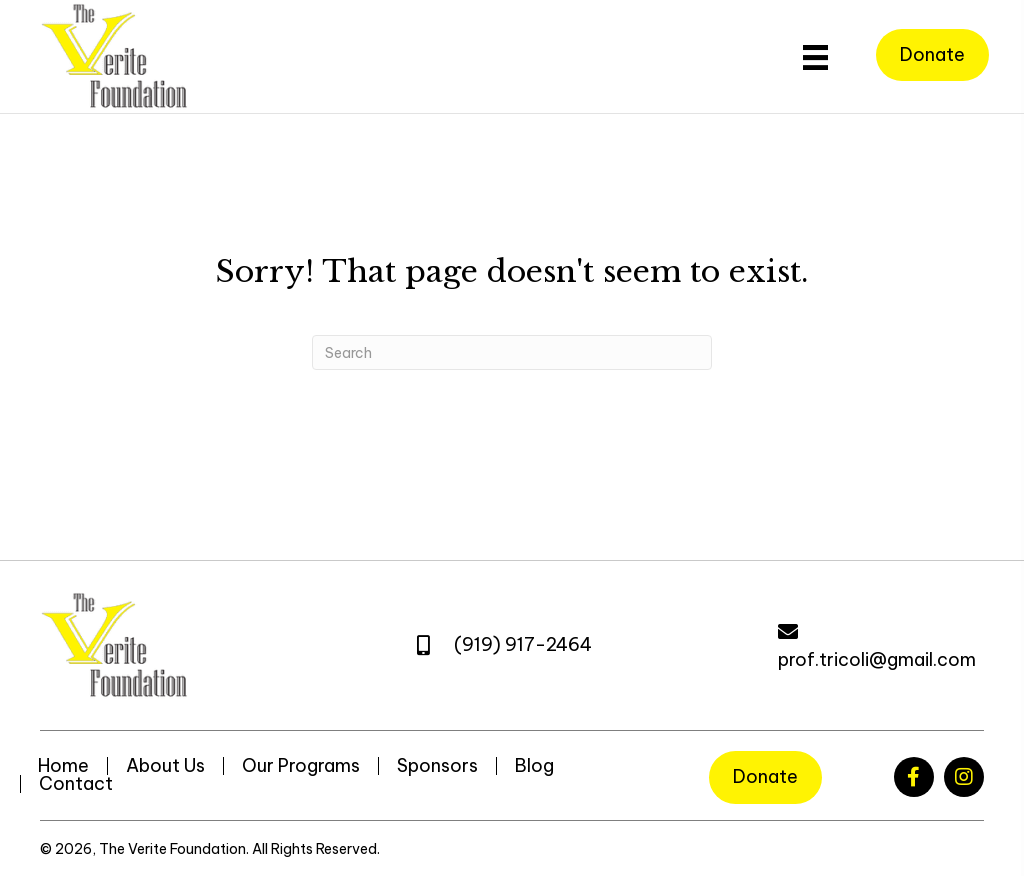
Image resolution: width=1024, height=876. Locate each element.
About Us (165, 766)
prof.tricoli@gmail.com (877, 659)
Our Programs (301, 766)
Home (63, 766)
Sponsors (437, 766)
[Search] (512, 352)
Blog (534, 766)
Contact (76, 784)
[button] (914, 777)
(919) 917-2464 (523, 644)
